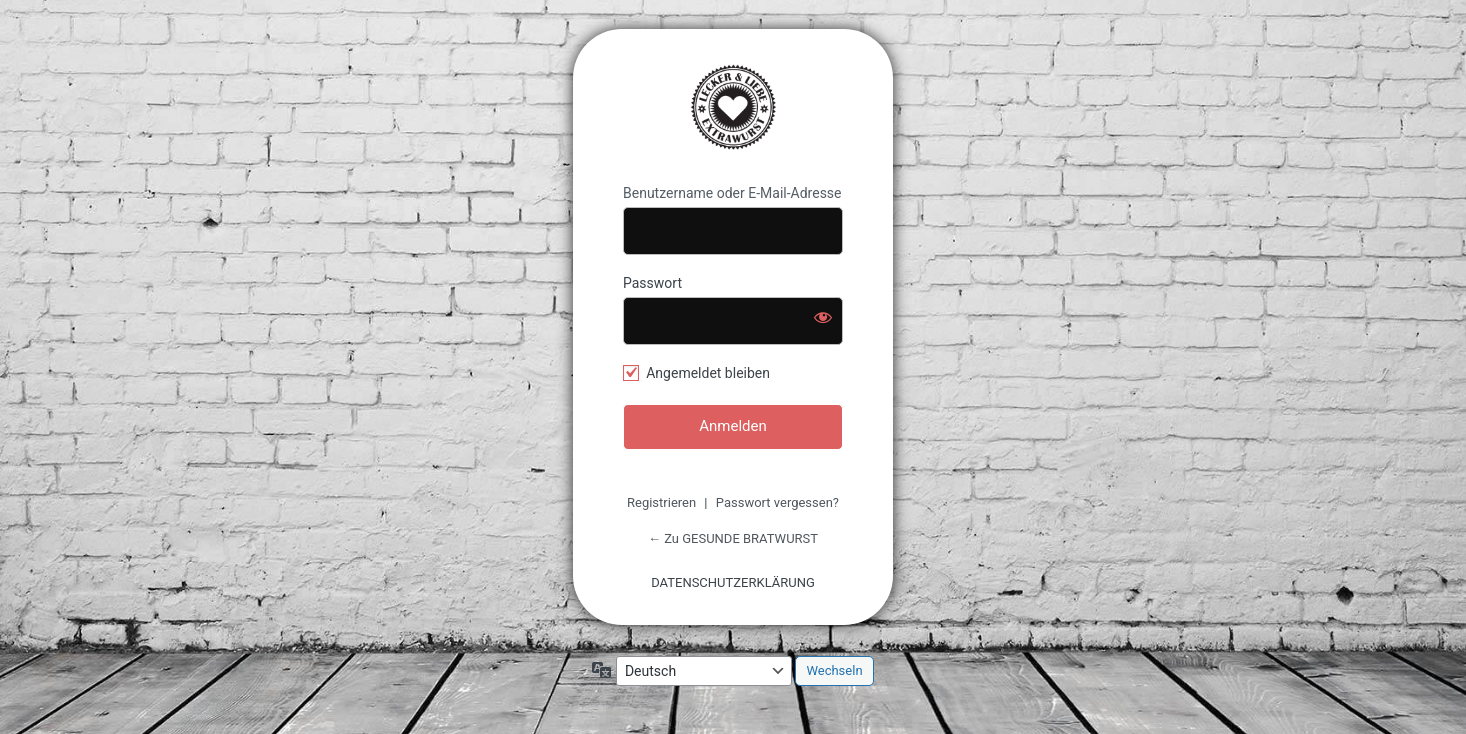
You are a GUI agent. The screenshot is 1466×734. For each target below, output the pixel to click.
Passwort (652, 283)
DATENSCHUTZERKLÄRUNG (733, 582)
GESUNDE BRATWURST (733, 107)
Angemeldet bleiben (708, 373)
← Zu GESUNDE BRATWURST (733, 538)
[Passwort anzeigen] (823, 317)
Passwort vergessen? (777, 502)
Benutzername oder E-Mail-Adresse (732, 193)
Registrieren (661, 502)
